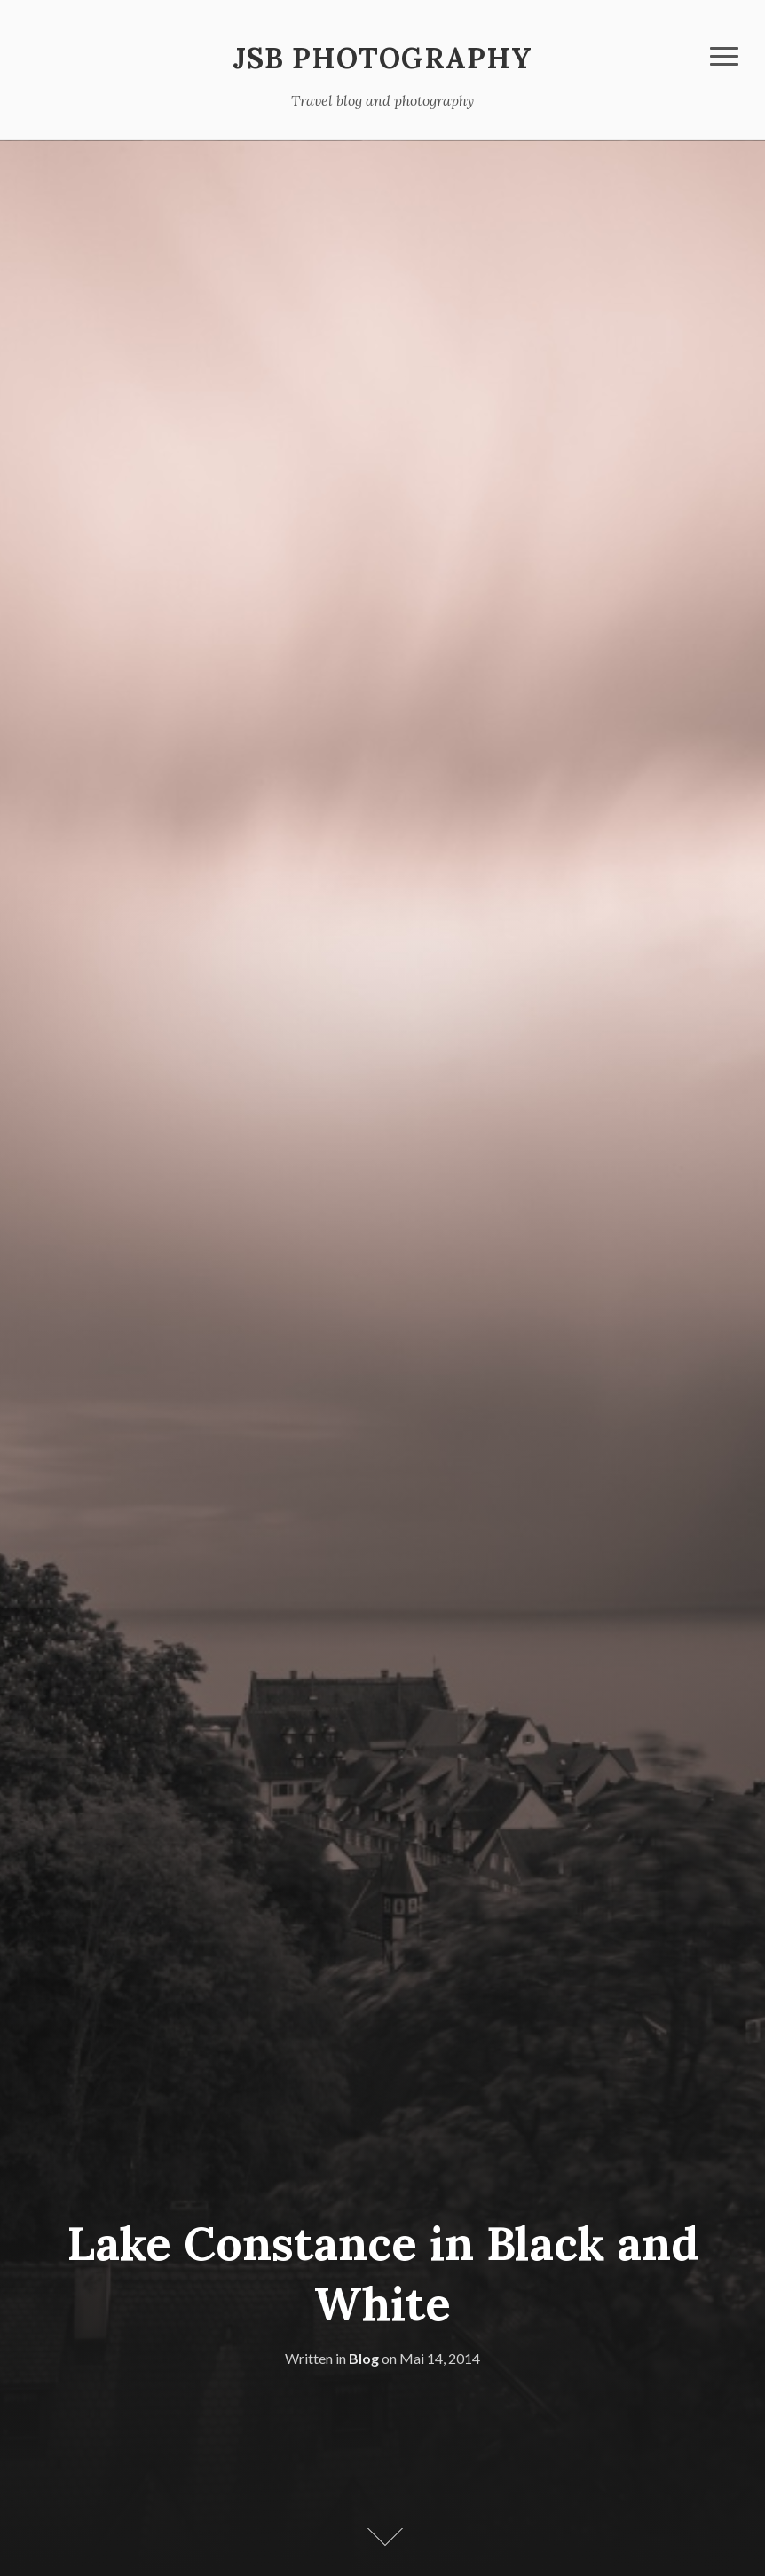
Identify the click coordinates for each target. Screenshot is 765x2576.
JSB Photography (382, 58)
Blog (364, 2358)
